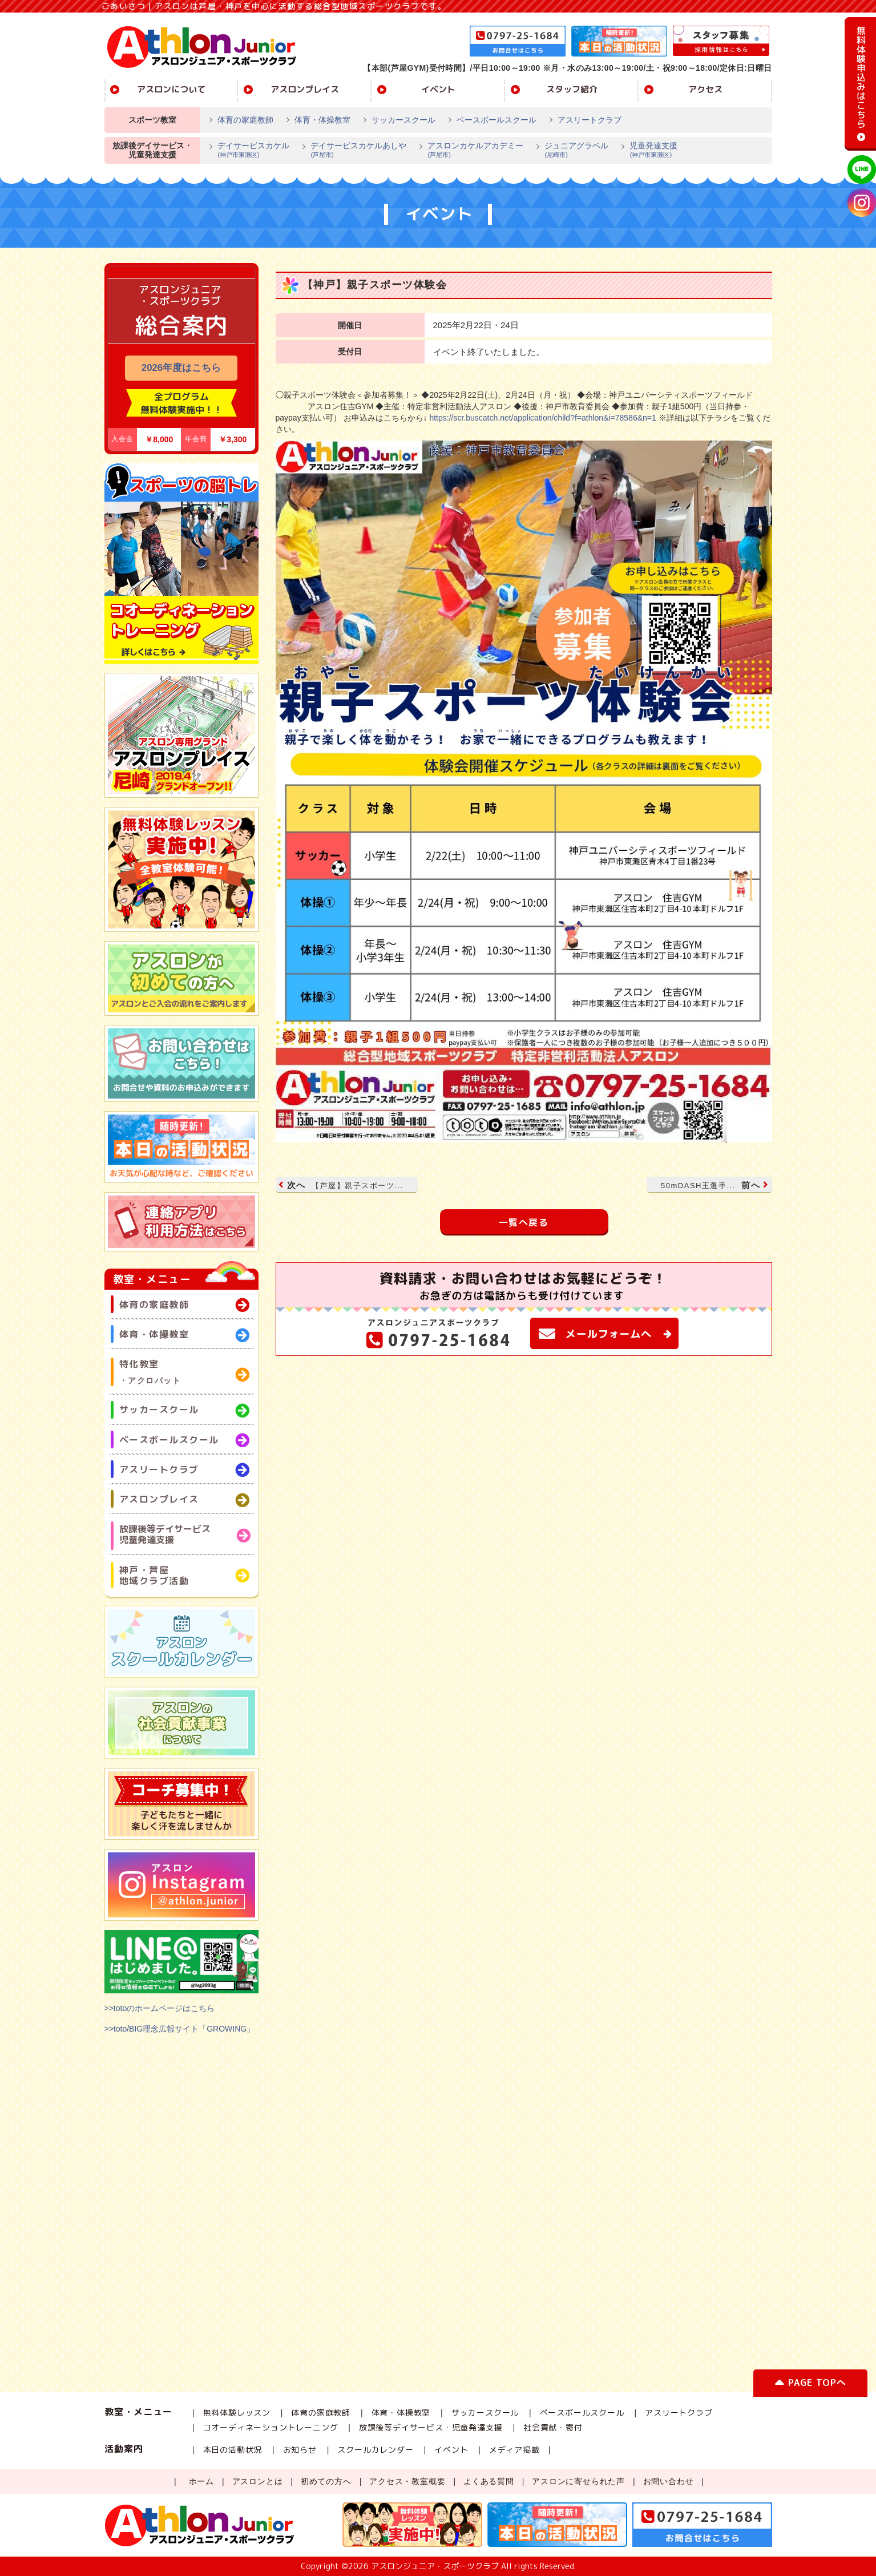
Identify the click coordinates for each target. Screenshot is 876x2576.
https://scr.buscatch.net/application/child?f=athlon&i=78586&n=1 (542, 417)
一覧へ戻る (524, 1222)
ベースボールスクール (496, 119)
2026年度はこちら (181, 367)
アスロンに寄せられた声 (578, 2481)
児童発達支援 (648, 150)
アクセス (705, 89)
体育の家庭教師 (245, 119)
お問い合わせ (668, 2481)
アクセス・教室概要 (407, 2481)
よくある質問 (488, 2481)
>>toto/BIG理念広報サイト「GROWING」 (179, 2028)
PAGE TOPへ (810, 2384)
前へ (713, 1185)
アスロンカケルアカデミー (470, 150)
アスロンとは (257, 2481)
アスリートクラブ (589, 119)
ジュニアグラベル (571, 150)
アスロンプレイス (305, 89)
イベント (438, 89)
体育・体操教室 (322, 119)
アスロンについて (171, 89)
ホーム (201, 2481)
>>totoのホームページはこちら (159, 2008)
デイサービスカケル (248, 150)
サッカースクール (403, 119)
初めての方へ (326, 2481)
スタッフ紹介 (572, 89)
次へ (342, 1185)
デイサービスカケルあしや (353, 150)
